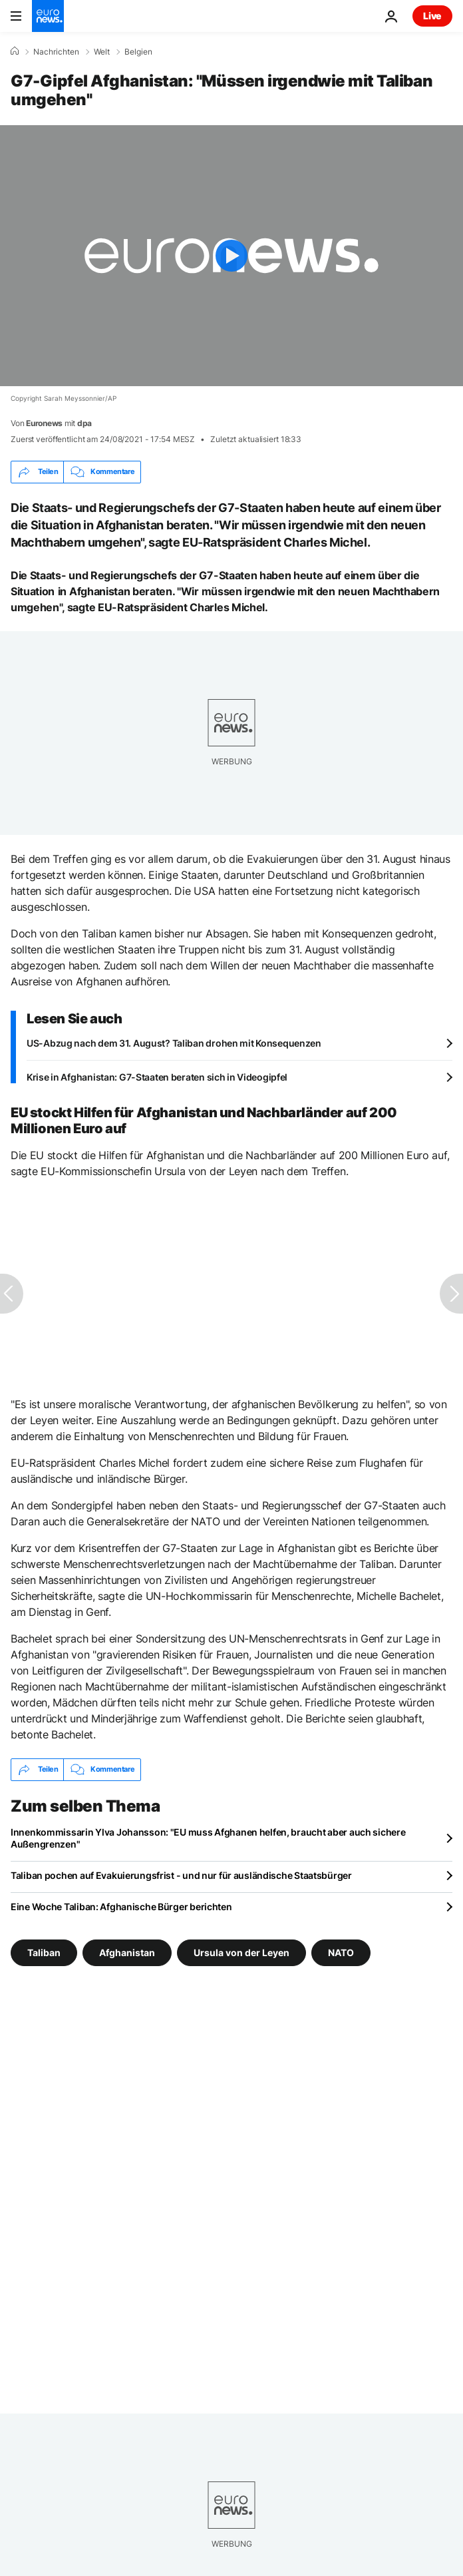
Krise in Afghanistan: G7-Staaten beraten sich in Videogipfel (157, 1077)
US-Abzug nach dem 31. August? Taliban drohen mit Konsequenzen (174, 1043)
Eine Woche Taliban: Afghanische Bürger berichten (121, 1906)
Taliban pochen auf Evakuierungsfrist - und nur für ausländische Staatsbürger (181, 1875)
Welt (102, 52)
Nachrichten (56, 52)
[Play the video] (231, 255)
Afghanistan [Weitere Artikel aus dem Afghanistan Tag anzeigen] (127, 1951)
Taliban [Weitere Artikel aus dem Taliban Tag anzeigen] (44, 1951)
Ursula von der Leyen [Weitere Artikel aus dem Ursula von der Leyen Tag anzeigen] (241, 1951)
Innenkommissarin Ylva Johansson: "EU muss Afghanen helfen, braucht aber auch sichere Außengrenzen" (208, 1838)
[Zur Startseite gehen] (48, 16)
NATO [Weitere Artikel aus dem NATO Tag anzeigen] (341, 1951)
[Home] (15, 51)
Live (432, 15)
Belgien (138, 52)
